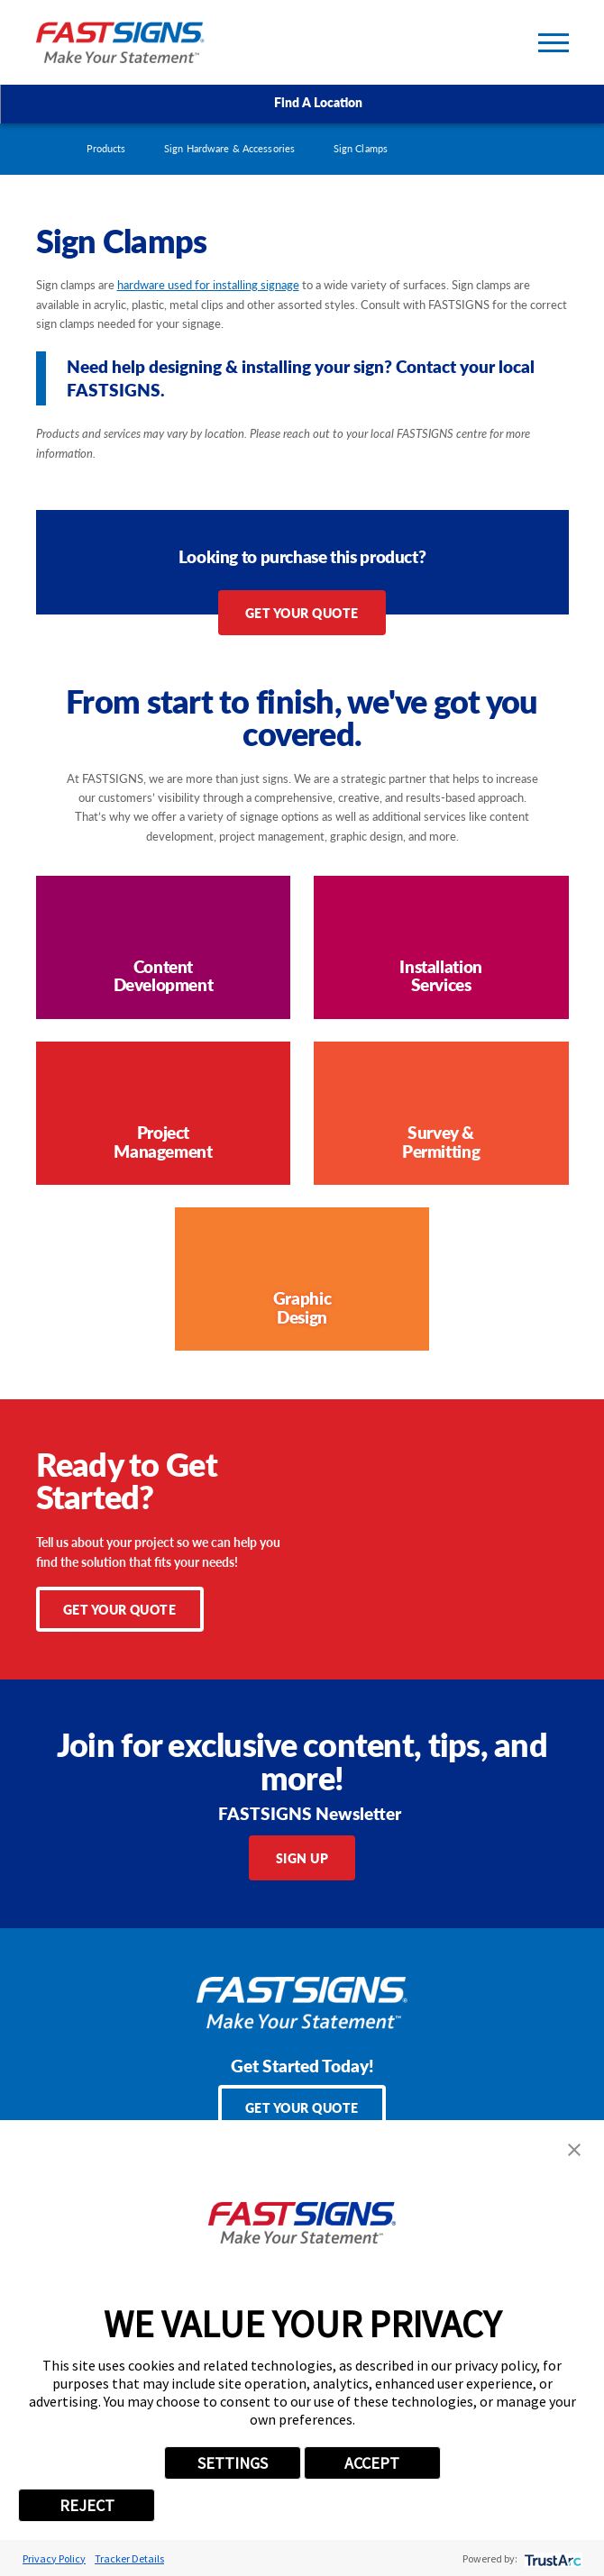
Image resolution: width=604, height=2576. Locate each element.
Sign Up (302, 1858)
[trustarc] (551, 2558)
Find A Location (303, 102)
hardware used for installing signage (208, 284)
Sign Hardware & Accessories (229, 148)
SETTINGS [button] (232, 2463)
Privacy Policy (54, 2558)
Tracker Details (129, 2558)
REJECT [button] (86, 2505)
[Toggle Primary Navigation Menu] (553, 43)
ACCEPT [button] (371, 2463)
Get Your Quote (302, 613)
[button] (574, 2150)
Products (106, 148)
